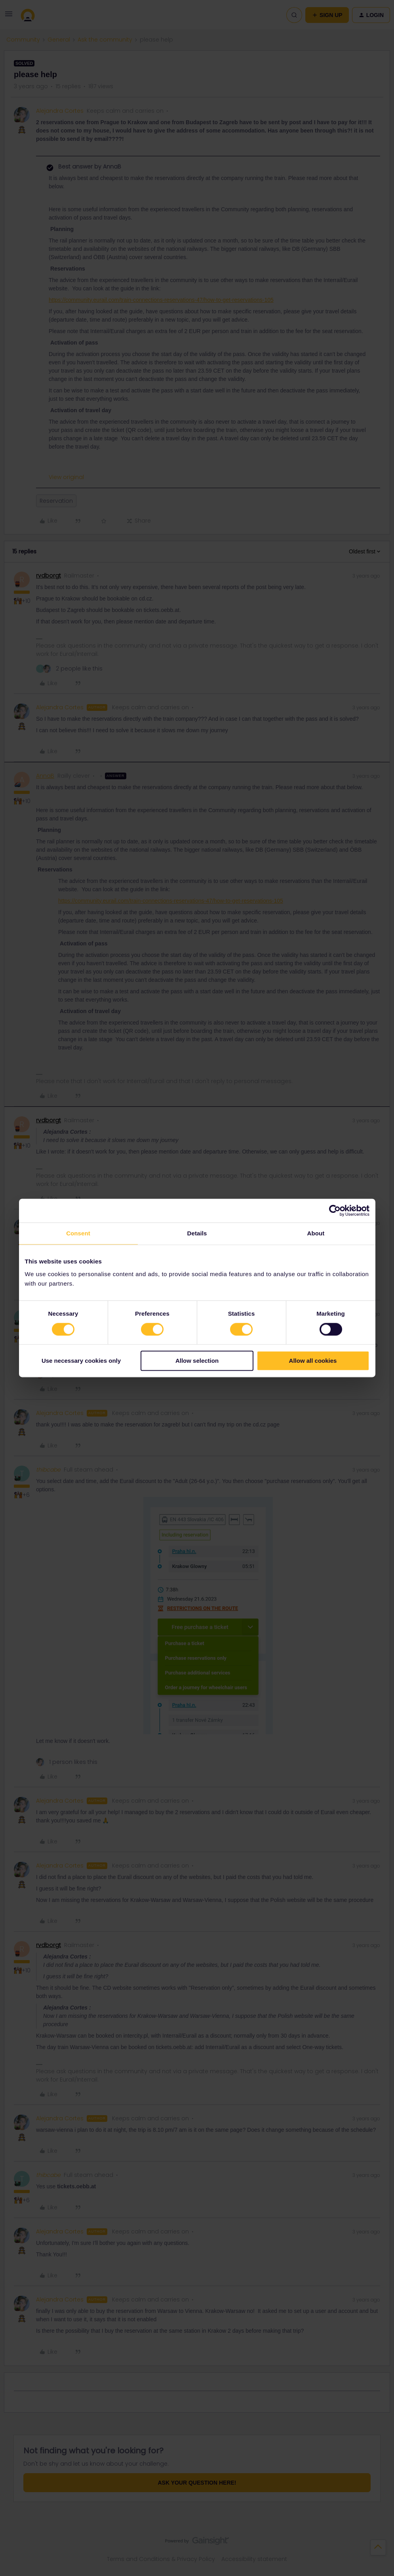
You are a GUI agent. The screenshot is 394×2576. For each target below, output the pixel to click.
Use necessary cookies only (81, 1361)
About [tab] (316, 1233)
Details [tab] (197, 1233)
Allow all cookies (313, 1361)
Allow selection (197, 1361)
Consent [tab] (78, 1233)
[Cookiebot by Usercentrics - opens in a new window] (334, 1210)
